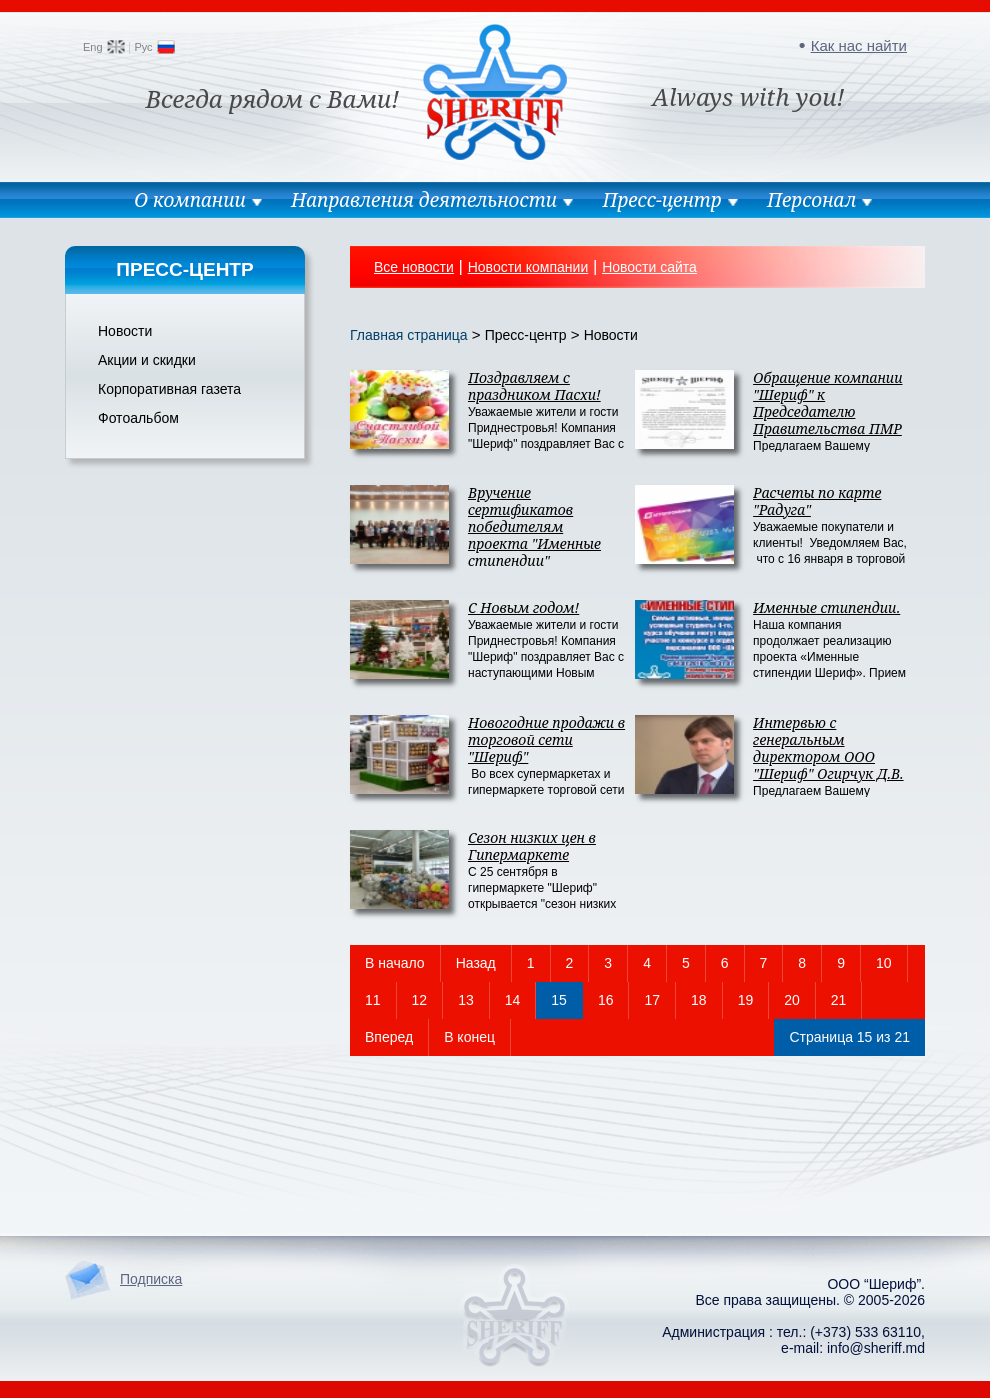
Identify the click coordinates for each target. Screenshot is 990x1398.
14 (513, 1000)
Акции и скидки (147, 360)
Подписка (151, 1279)
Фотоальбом (138, 418)
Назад (476, 963)
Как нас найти (859, 45)
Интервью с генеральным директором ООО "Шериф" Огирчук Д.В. (828, 748)
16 (606, 1000)
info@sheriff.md (876, 1348)
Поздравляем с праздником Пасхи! (534, 386)
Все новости (414, 267)
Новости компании (528, 267)
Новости (125, 331)
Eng (93, 47)
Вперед (389, 1037)
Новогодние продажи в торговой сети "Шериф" (546, 739)
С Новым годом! (523, 607)
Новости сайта (649, 267)
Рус (143, 47)
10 (884, 963)
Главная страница (409, 335)
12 (420, 1000)
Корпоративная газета (169, 389)
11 (373, 1000)
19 (746, 1000)
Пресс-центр (661, 200)
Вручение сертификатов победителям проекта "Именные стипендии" (534, 526)
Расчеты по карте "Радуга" (817, 501)
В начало (395, 963)
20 (792, 1000)
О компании (190, 200)
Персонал (811, 200)
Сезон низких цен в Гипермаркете (532, 846)
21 (839, 1000)
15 (559, 1000)
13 (466, 1000)
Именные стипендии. (826, 607)
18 (699, 1000)
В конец (469, 1037)
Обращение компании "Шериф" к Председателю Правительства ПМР (827, 403)
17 (652, 1000)
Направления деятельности (424, 200)
